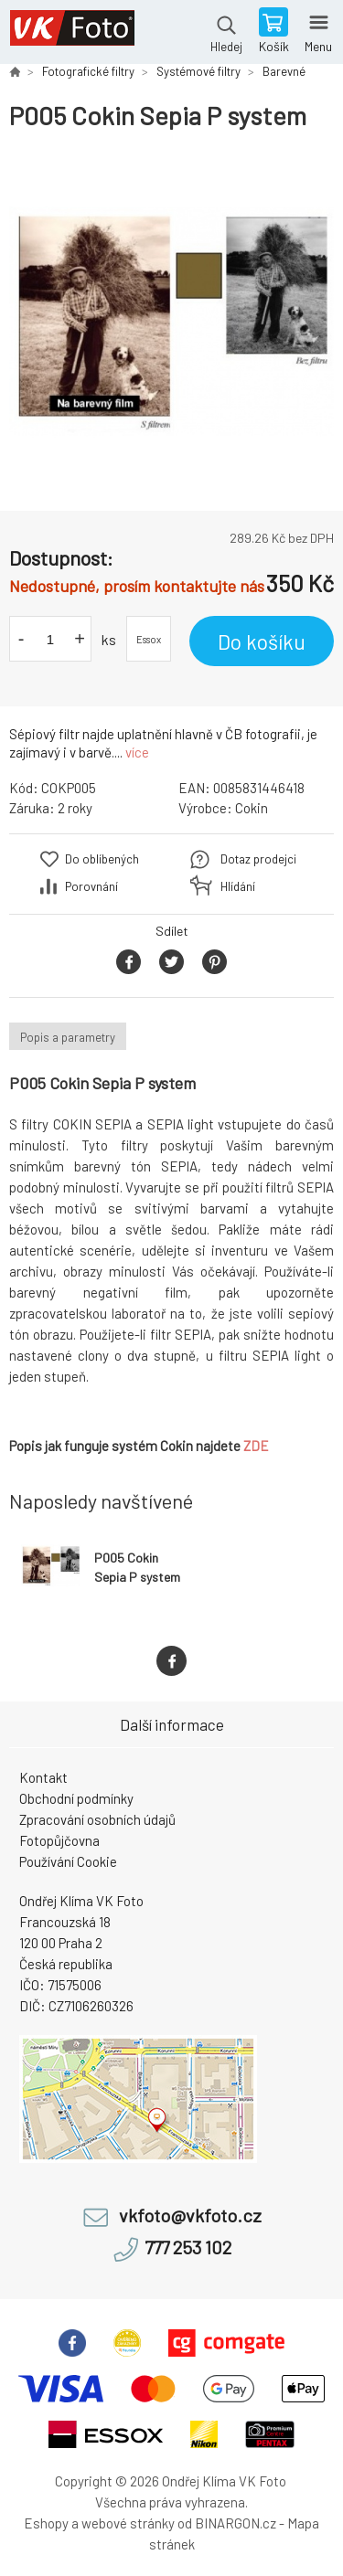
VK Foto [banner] (71, 32)
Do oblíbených (102, 859)
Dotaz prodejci (258, 859)
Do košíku (261, 641)
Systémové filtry (198, 71)
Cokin (251, 808)
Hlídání (237, 886)
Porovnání (91, 886)
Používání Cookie (68, 1861)
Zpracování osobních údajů (97, 1819)
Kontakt (43, 1777)
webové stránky (128, 2523)
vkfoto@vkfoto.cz (190, 2215)
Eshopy (46, 2523)
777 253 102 (188, 2247)
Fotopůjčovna (59, 1840)
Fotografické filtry (88, 71)
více (137, 752)
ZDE (256, 1445)
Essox (148, 639)
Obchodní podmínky (76, 1798)
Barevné (284, 71)
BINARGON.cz (235, 2523)
